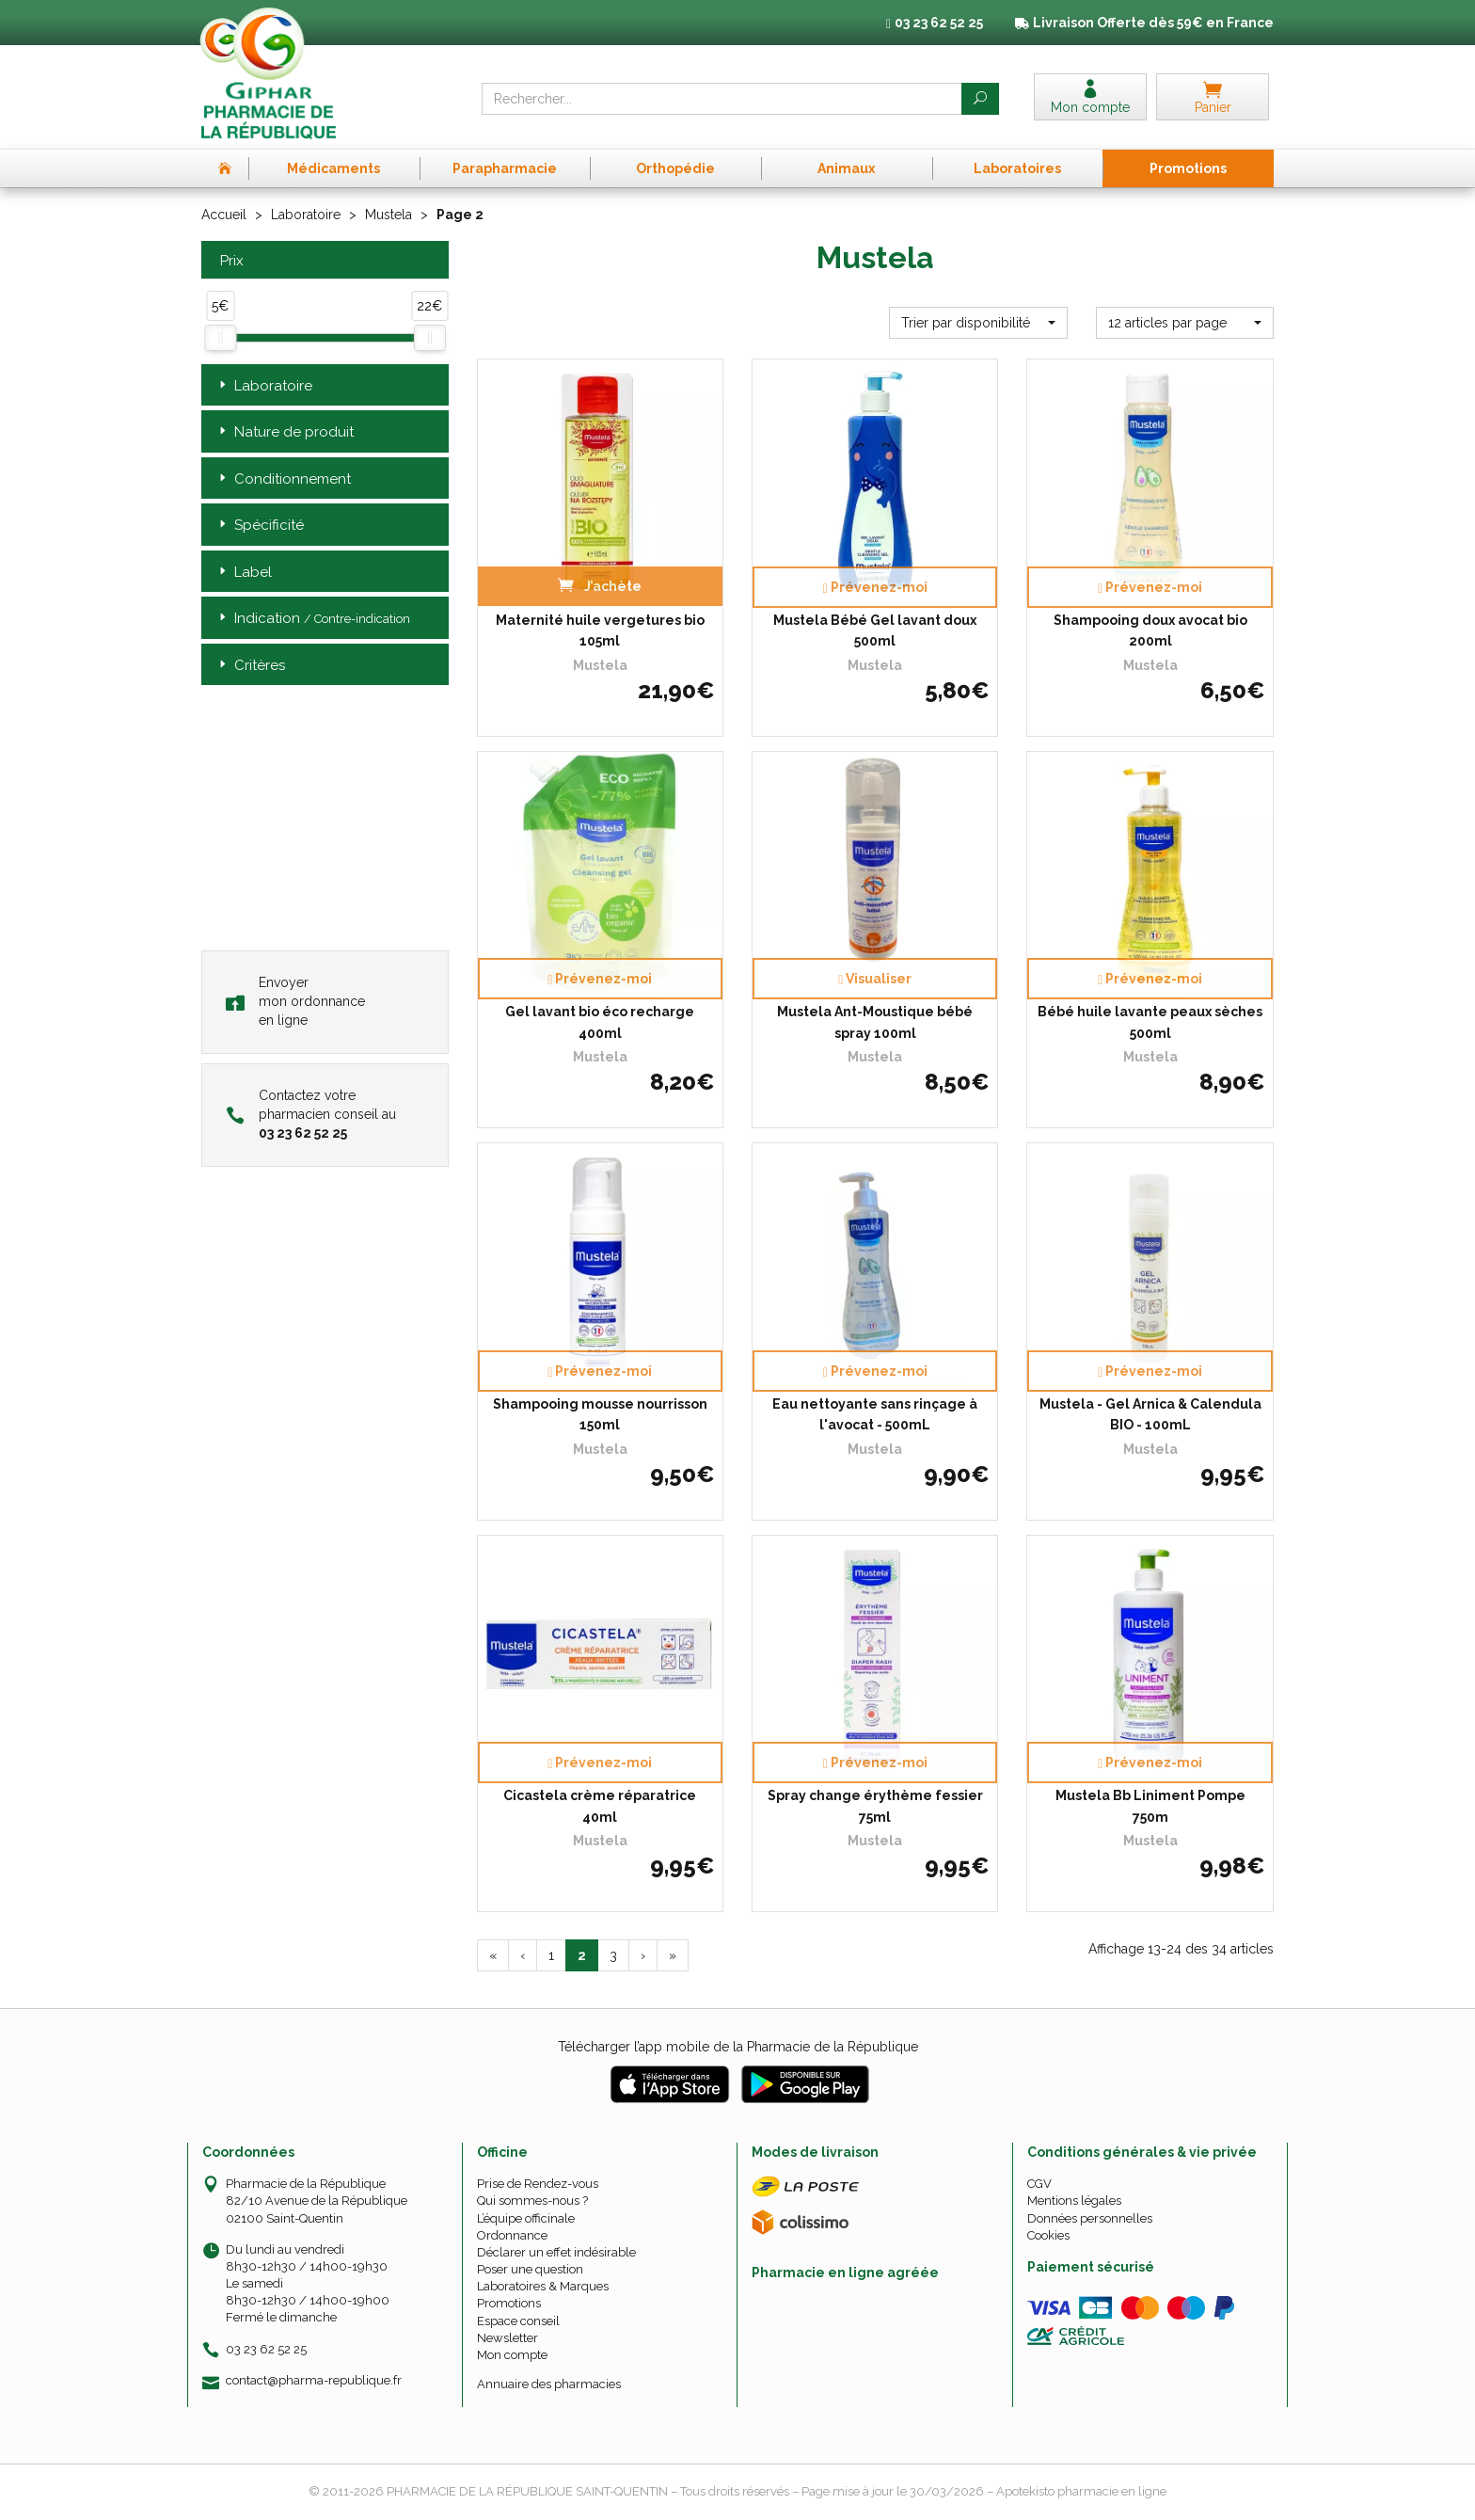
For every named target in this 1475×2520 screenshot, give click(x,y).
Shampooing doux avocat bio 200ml (1150, 630)
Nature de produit (284, 432)
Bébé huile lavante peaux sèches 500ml (1150, 1022)
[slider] (220, 338)
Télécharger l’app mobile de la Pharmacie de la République (738, 2046)
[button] (978, 323)
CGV (1039, 2184)
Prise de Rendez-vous (537, 2184)
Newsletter (507, 2338)
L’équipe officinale (526, 2218)
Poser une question (530, 2269)
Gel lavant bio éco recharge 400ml (599, 1022)
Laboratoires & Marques (543, 2286)
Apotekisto (1081, 2491)
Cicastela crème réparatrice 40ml (599, 1806)
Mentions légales (1074, 2200)
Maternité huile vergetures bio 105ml (600, 630)
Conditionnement (283, 479)
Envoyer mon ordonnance (295, 1001)
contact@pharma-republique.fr (314, 2380)
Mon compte (512, 2355)
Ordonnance (512, 2235)
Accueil (223, 214)
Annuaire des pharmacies (549, 2384)
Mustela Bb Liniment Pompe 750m (1150, 1806)
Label (243, 572)
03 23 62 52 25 (266, 2349)
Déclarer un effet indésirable (556, 2252)
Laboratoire (306, 214)
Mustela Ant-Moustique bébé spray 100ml (875, 1022)
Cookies (1048, 2235)
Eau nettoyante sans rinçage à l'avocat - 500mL (874, 1414)
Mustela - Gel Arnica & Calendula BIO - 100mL (1150, 1414)
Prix (229, 261)
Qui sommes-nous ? (532, 2200)
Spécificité (259, 525)
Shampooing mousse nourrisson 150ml (600, 1414)
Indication (312, 619)
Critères (250, 666)
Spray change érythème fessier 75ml (875, 1806)
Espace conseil (518, 2321)
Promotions (509, 2303)
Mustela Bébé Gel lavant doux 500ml (874, 630)
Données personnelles (1089, 2218)
